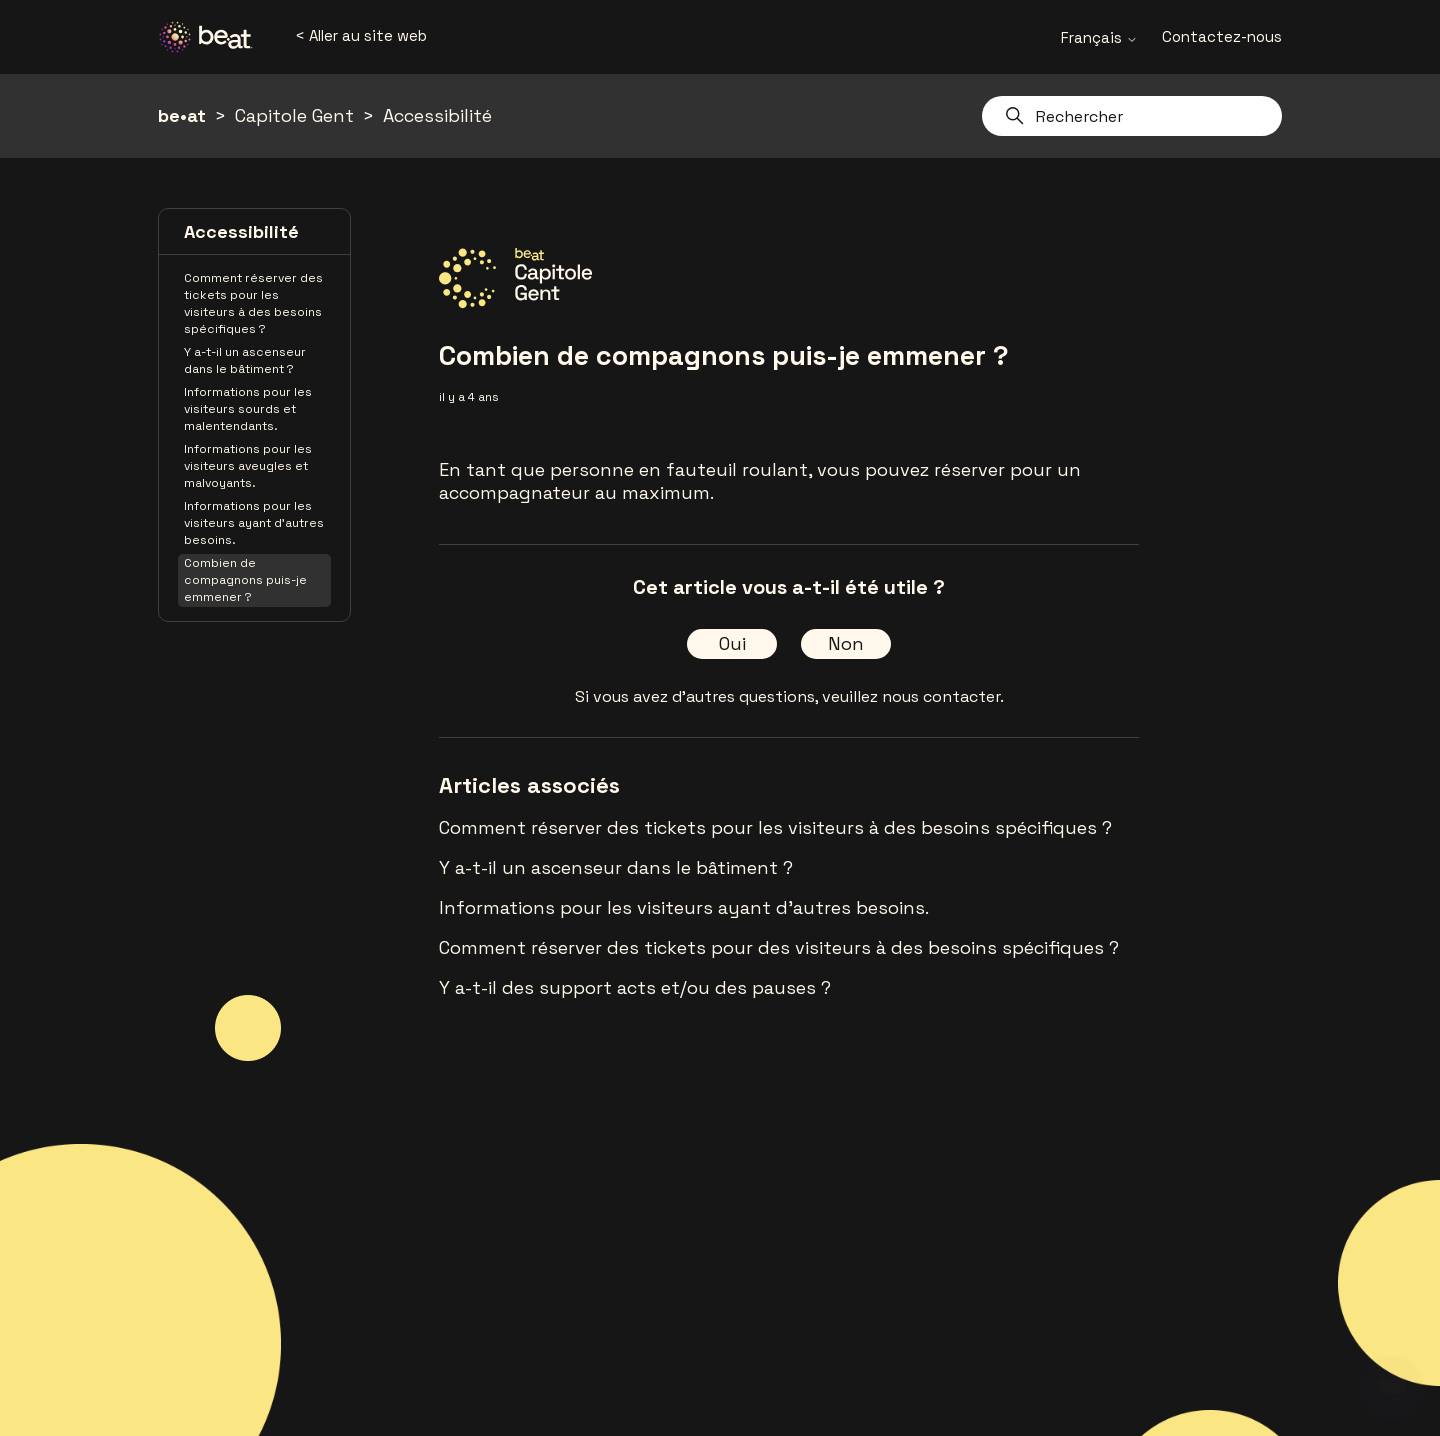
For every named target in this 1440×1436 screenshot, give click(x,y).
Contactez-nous (1222, 36)
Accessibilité (437, 115)
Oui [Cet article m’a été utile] (732, 643)
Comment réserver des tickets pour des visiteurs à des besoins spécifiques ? (779, 947)
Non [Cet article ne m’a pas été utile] (846, 643)
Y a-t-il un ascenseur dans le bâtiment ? (245, 360)
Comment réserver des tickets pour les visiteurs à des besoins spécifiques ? (253, 303)
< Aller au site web (361, 35)
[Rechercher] (1132, 116)
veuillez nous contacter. (913, 696)
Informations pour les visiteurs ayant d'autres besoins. (254, 523)
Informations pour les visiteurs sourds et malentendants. (248, 409)
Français (1099, 37)
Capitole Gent (294, 115)
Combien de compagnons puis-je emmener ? (245, 580)
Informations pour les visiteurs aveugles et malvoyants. (248, 466)
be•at (182, 115)
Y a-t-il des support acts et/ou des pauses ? (635, 987)
